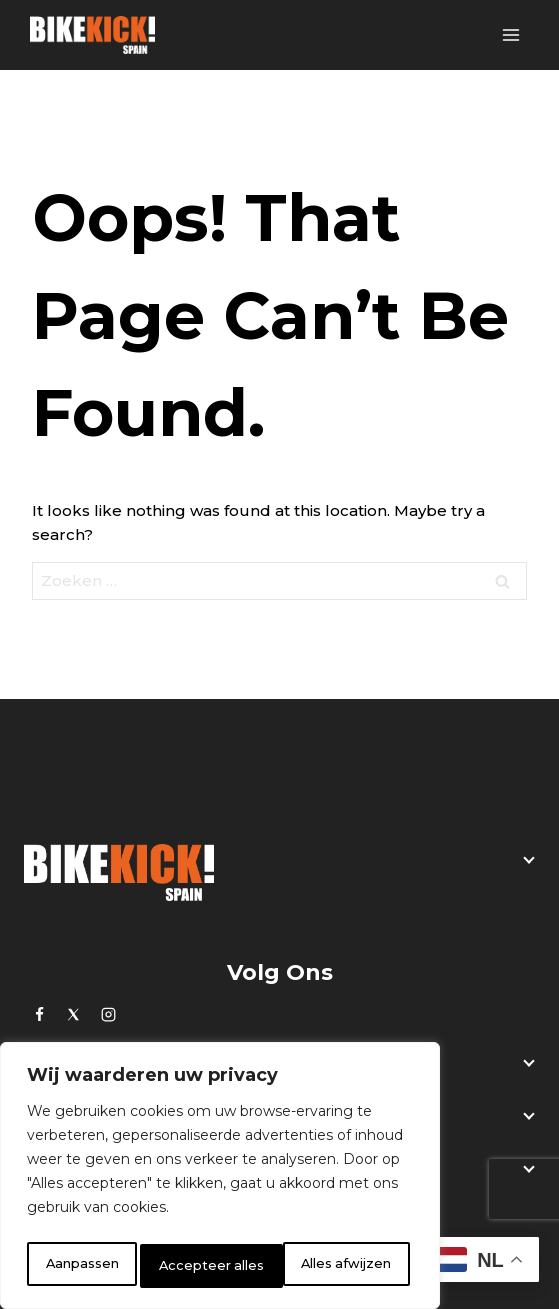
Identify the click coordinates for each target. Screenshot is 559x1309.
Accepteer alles (344, 1266)
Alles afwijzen (205, 1266)
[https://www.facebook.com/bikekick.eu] (39, 1014)
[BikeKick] (92, 35)
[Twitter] (74, 1014)
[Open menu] (510, 34)
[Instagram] (108, 1014)
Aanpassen (80, 1266)
